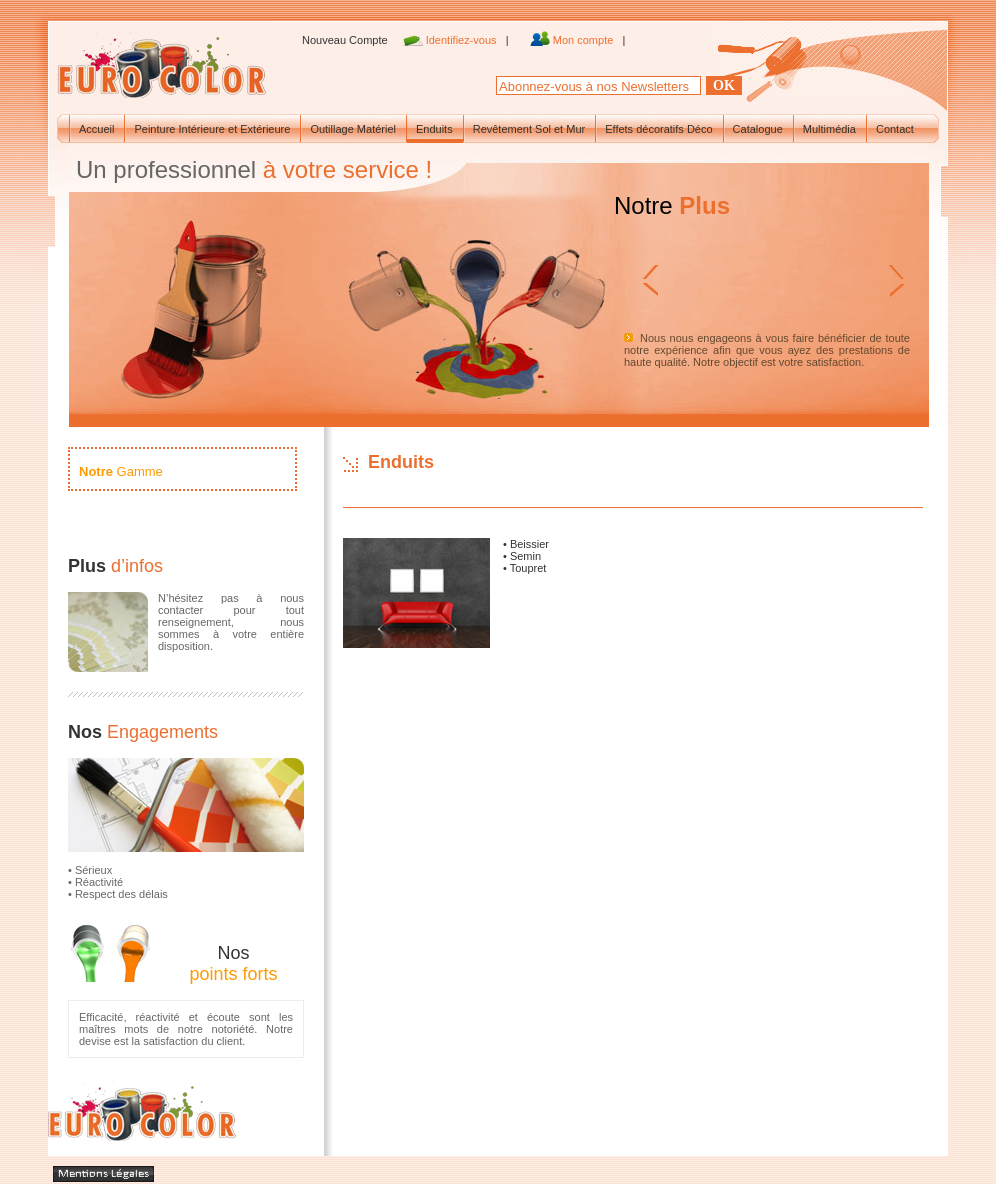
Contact (895, 129)
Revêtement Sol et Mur (529, 129)
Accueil (96, 129)
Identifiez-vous (463, 40)
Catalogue (758, 129)
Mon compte (585, 40)
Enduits (434, 129)
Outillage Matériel (353, 129)
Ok (724, 85)
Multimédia (829, 129)
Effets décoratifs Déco (658, 129)
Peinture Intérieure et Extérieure (212, 129)
